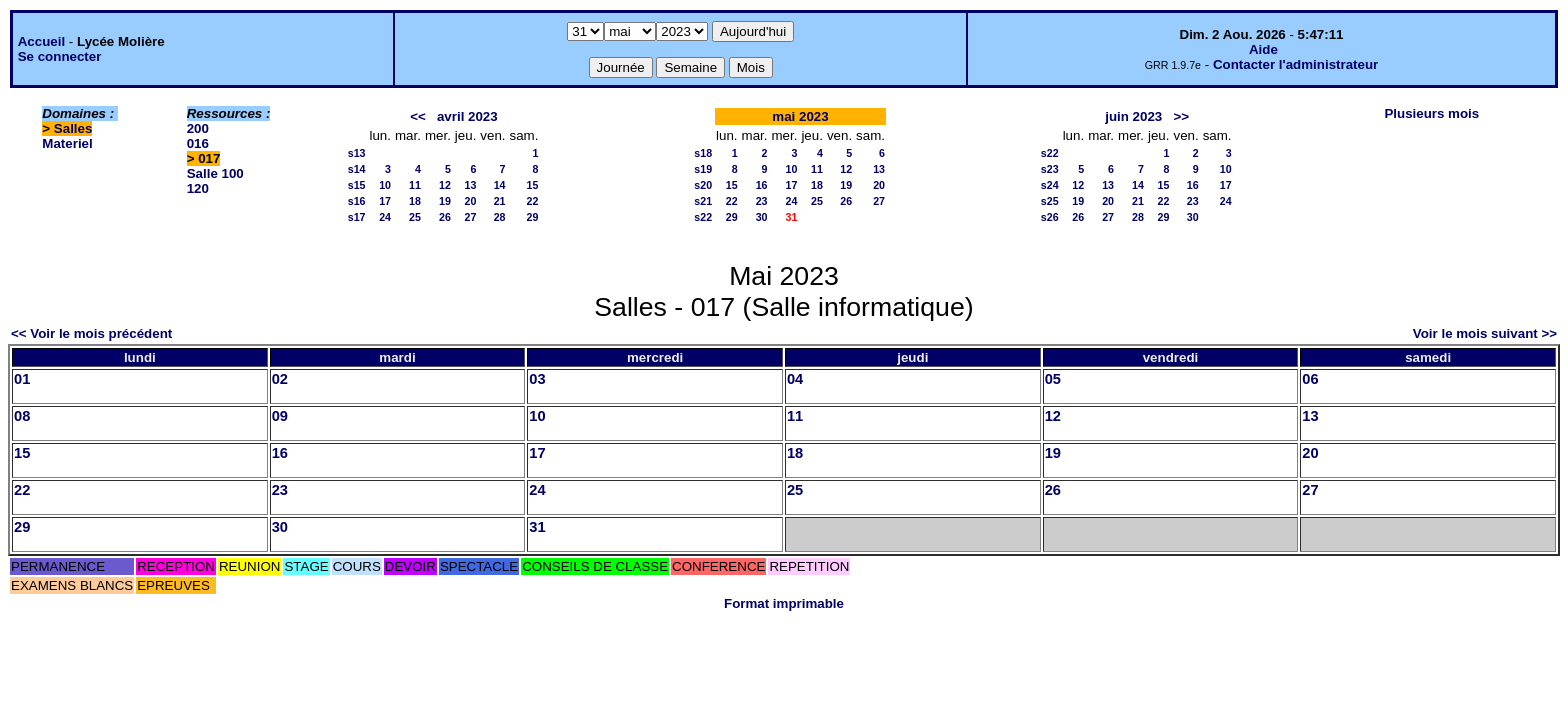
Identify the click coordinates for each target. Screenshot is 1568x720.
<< (418, 116)
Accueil (41, 41)
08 (22, 416)
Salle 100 (215, 173)
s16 (357, 201)
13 (470, 185)
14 (500, 185)
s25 (1050, 201)
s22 (703, 217)
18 (415, 201)
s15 (357, 185)
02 (280, 379)
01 (22, 379)
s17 (357, 217)
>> (1181, 116)
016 (198, 143)
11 (415, 185)
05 (1053, 379)
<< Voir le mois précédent (91, 333)
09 (280, 416)
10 (385, 185)
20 (470, 201)
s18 (703, 153)
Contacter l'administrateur (1295, 64)
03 (537, 379)
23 (762, 201)
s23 (1050, 169)
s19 (703, 169)
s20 (703, 185)
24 (385, 217)
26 (445, 217)
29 (533, 217)
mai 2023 (800, 116)
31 (537, 527)
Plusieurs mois (1431, 113)
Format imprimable (784, 603)
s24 (1050, 185)
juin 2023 (1133, 116)
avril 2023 (467, 116)
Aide (1263, 49)
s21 (703, 201)
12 (445, 185)
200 (198, 128)
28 (500, 217)
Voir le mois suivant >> (1485, 333)
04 (795, 379)
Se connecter (60, 56)
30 (762, 217)
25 (415, 217)
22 (533, 201)
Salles (73, 128)
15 (533, 185)
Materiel (67, 143)
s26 (1050, 217)
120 (198, 188)
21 (500, 201)
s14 (357, 169)
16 (762, 185)
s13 (357, 153)
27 (470, 217)
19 (445, 201)
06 (1310, 379)
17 (385, 201)
